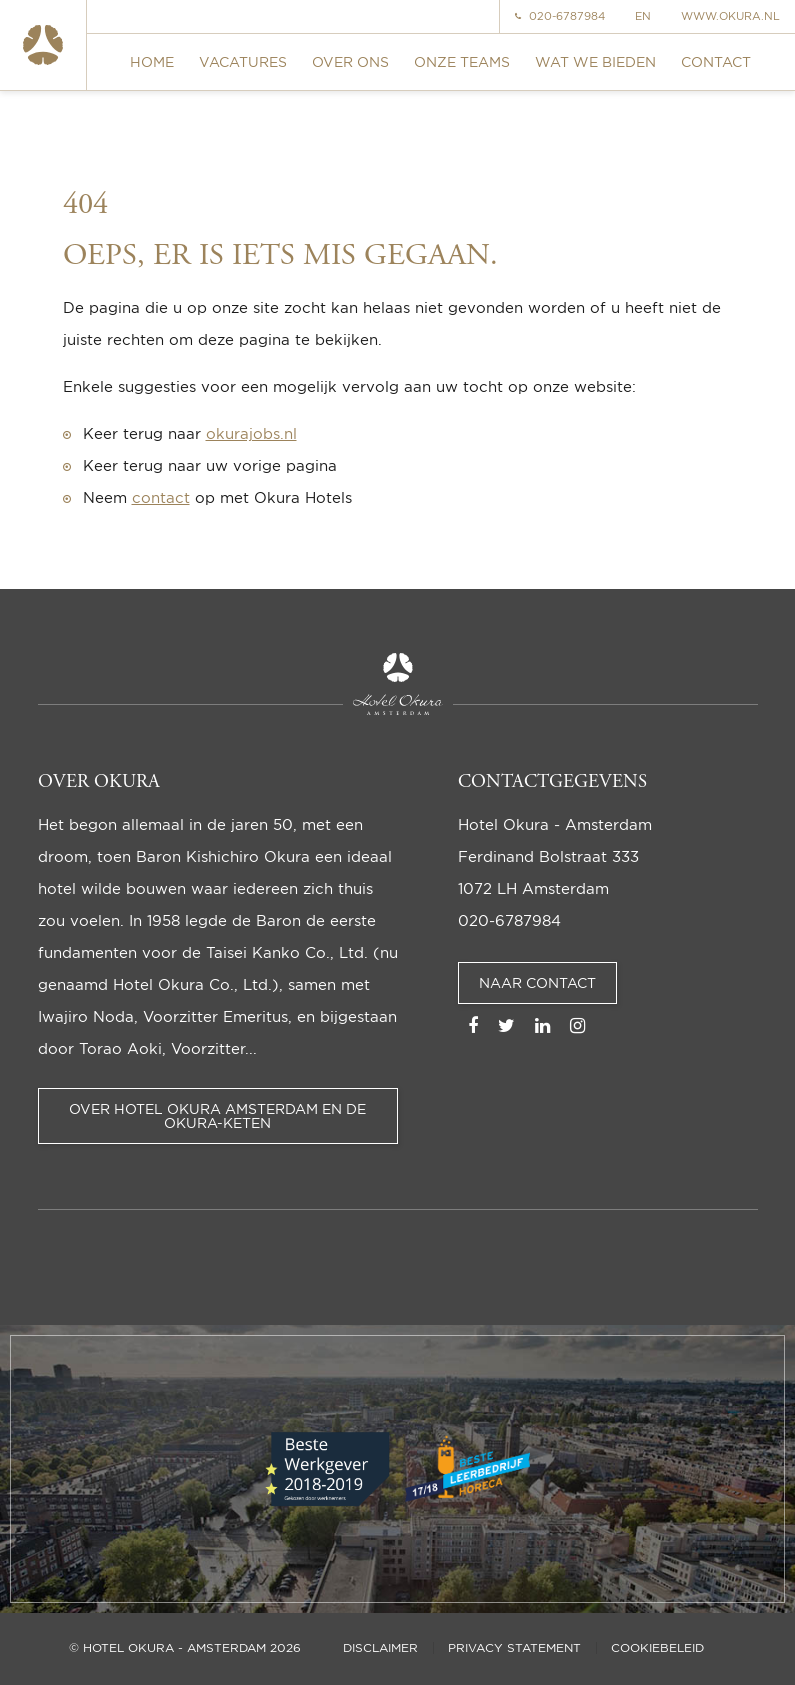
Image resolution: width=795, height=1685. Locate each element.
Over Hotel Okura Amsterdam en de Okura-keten (217, 1115)
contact (161, 497)
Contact (716, 61)
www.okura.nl (730, 16)
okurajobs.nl (251, 433)
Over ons (350, 61)
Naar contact (537, 982)
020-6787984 (560, 16)
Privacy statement (514, 1648)
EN (643, 16)
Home (152, 61)
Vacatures (243, 61)
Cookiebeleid (657, 1648)
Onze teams (462, 61)
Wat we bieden (595, 61)
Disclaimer (380, 1648)
